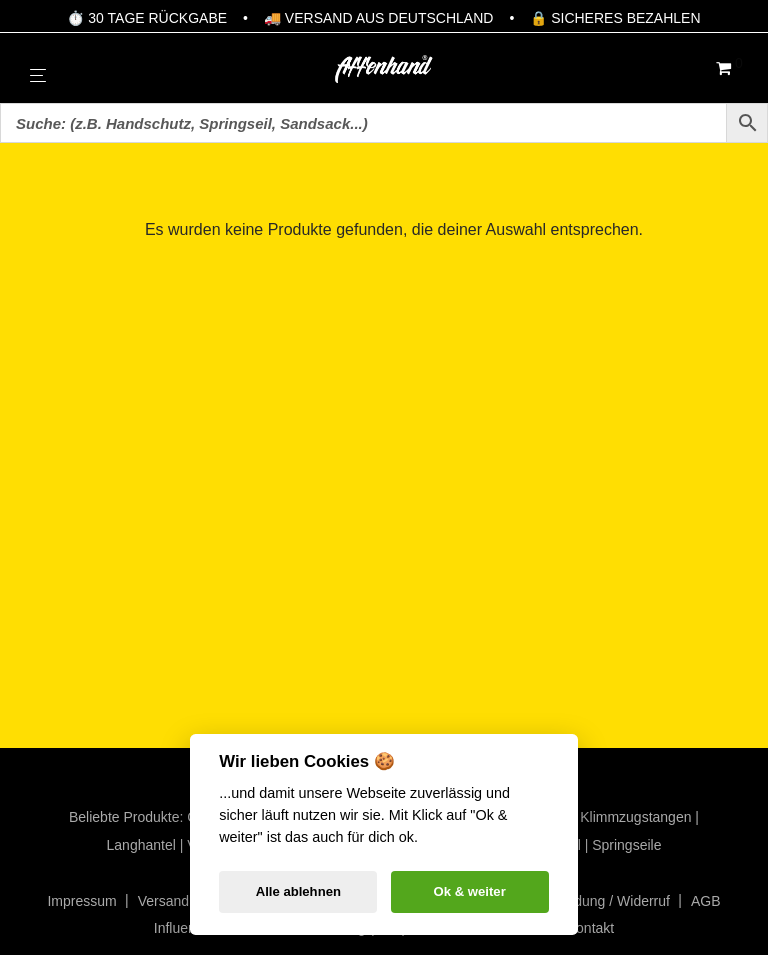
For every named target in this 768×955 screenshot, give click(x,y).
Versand (163, 901)
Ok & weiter (470, 891)
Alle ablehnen (298, 891)
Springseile (626, 845)
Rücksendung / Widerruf (595, 901)
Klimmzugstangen (635, 817)
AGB (706, 901)
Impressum (81, 901)
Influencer (184, 928)
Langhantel (141, 845)
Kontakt (590, 928)
